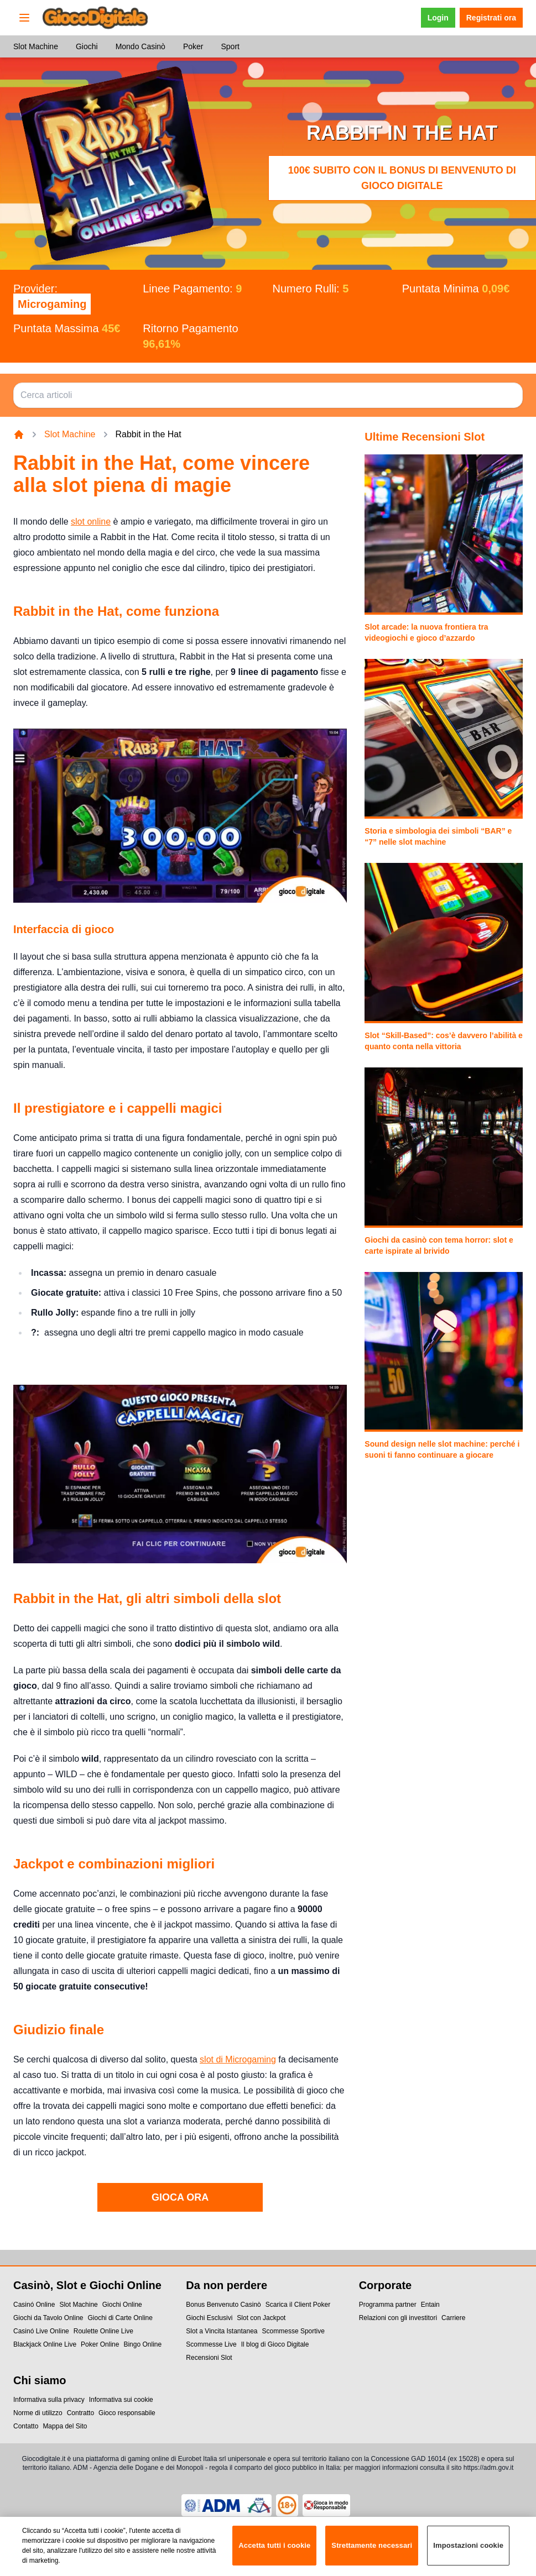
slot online (91, 521)
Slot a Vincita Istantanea (221, 2331)
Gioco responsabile (126, 2413)
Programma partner (388, 2304)
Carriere (453, 2318)
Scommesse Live (211, 2344)
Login (438, 17)
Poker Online (100, 2344)
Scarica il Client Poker (298, 2304)
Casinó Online (34, 2304)
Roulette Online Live (103, 2331)
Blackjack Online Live (44, 2344)
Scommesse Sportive (293, 2331)
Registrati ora (491, 17)
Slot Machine (35, 46)
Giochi (87, 46)
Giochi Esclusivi (209, 2318)
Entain (430, 2304)
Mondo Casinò (140, 46)
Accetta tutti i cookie (274, 2551)
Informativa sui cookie (121, 2400)
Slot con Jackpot (261, 2318)
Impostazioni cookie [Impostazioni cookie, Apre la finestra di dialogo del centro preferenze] (468, 2551)
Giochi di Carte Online (120, 2318)
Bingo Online (142, 2344)
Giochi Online (122, 2304)
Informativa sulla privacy (49, 2400)
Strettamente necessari (371, 2551)
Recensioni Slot (209, 2358)
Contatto (25, 2426)
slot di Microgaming (238, 2059)
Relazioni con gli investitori (398, 2318)
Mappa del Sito (65, 2426)
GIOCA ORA (180, 2197)
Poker (193, 46)
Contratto (80, 2413)
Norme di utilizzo (38, 2413)
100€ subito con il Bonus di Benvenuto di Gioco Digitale (402, 178)
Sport (230, 46)
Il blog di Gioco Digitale (275, 2344)
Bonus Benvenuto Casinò (223, 2304)
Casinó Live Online (41, 2331)
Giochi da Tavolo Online (48, 2318)
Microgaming (52, 304)
